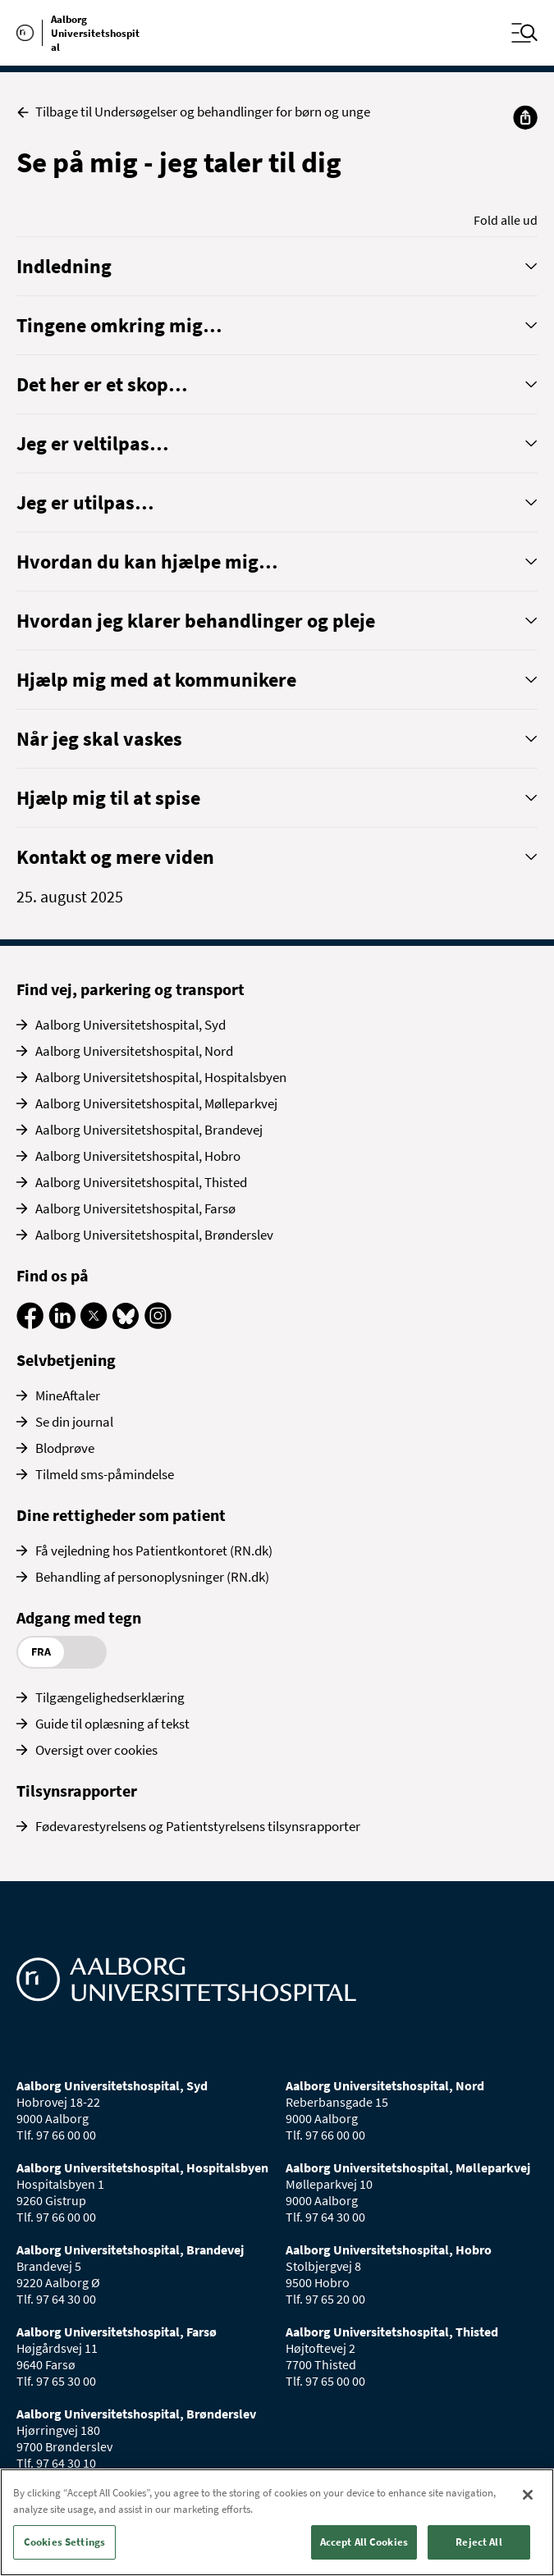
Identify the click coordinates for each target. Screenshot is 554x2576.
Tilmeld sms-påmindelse (104, 1474)
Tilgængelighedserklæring (110, 1697)
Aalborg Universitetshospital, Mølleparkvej (156, 1103)
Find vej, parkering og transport (130, 989)
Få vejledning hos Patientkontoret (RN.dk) (153, 1550)
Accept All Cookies (364, 2542)
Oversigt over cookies (96, 1750)
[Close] (528, 2495)
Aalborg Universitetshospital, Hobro (137, 1156)
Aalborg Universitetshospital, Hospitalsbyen (160, 1077)
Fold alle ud (506, 220)
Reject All (478, 2542)
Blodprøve (64, 1448)
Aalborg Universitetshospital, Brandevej (149, 1130)
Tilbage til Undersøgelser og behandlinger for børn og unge (193, 112)
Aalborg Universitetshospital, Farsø (135, 1208)
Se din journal (74, 1422)
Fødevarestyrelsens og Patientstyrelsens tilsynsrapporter (197, 1826)
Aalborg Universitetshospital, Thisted (141, 1182)
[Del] (525, 117)
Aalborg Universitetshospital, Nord (134, 1051)
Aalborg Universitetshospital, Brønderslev (154, 1235)
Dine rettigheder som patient (121, 1515)
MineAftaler (67, 1395)
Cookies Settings (64, 2542)
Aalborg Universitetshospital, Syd (130, 1025)
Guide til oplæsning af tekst (112, 1724)
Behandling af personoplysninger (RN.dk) (152, 1577)
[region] (277, 2522)
